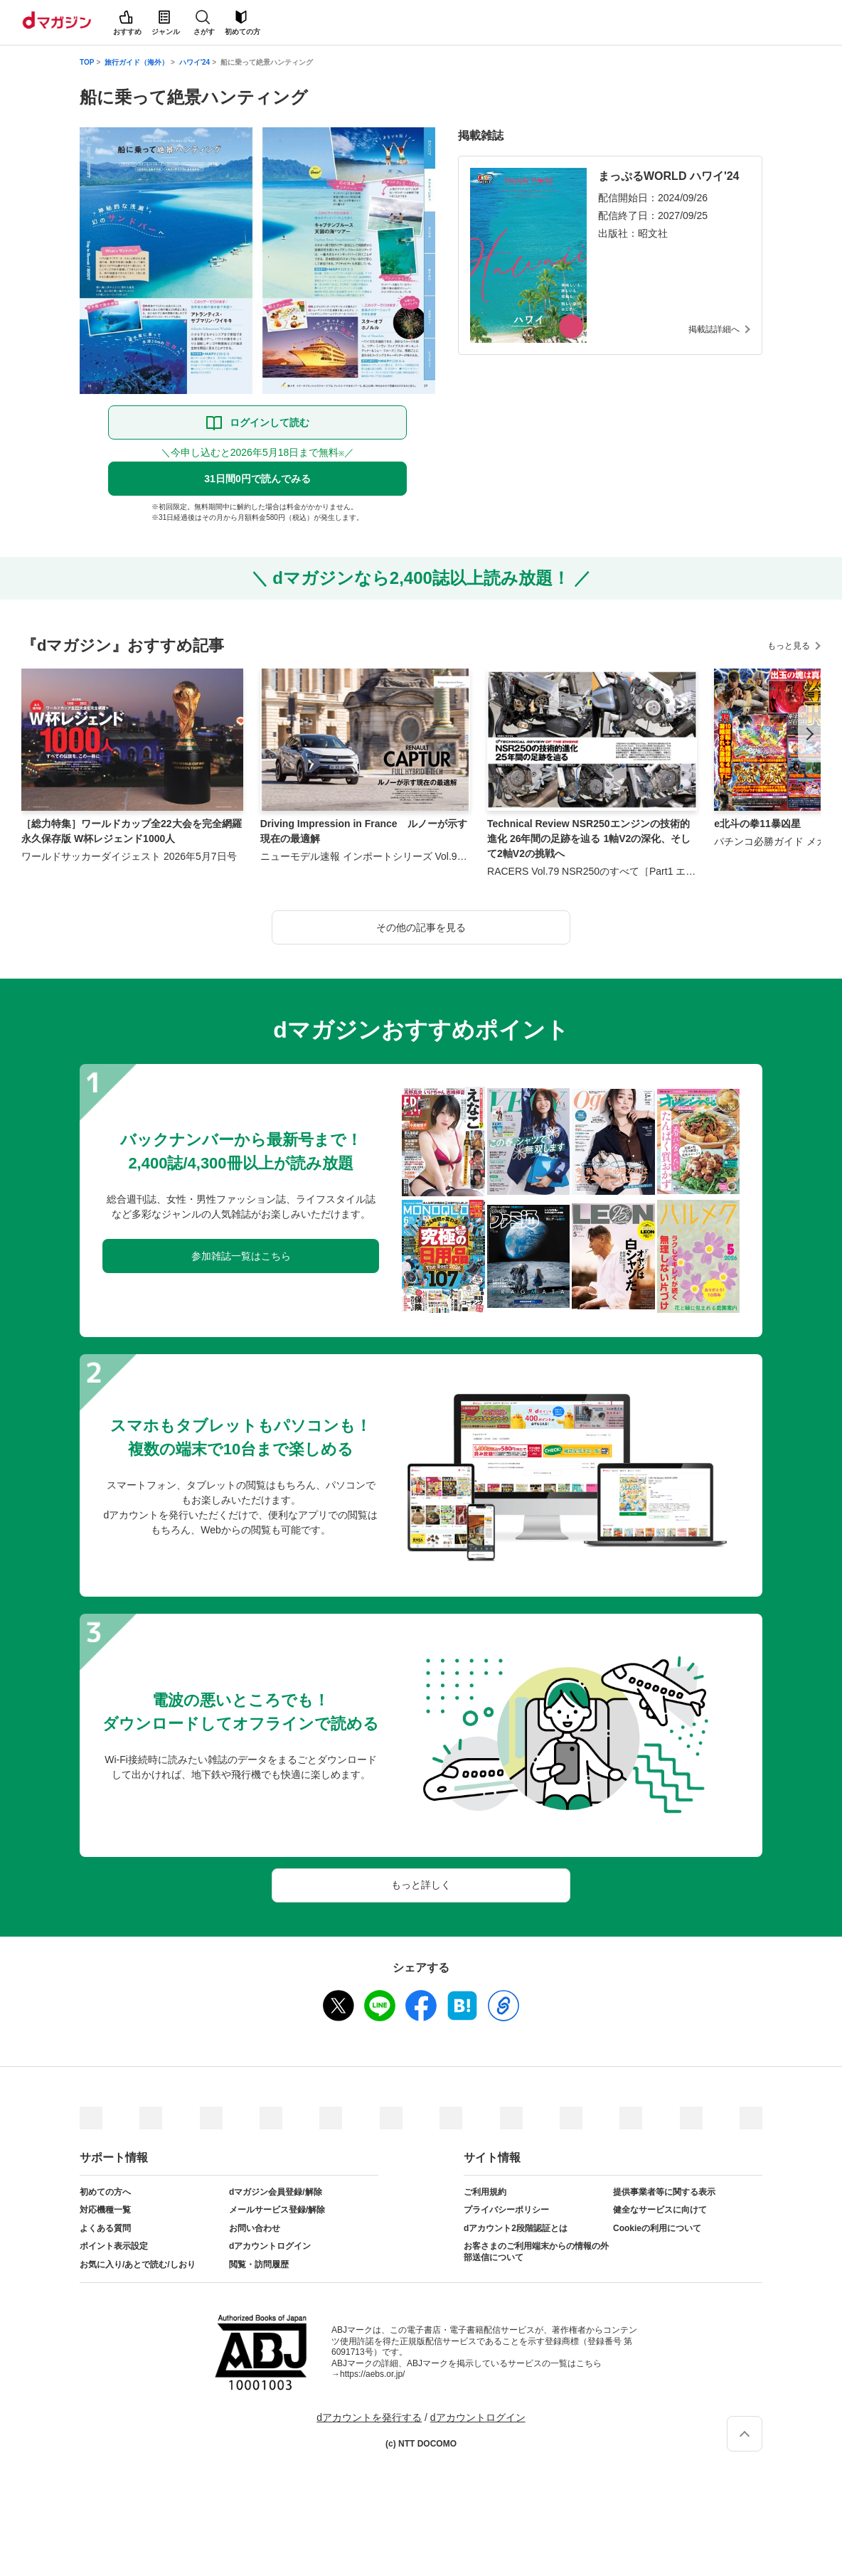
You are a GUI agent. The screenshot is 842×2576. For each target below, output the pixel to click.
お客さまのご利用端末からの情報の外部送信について (536, 2251)
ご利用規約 (485, 2192)
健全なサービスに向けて (660, 2210)
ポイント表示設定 (114, 2246)
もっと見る (788, 646)
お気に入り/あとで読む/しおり (138, 2264)
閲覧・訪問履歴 (259, 2264)
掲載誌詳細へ (714, 329)
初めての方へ (105, 2192)
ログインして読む (269, 422)
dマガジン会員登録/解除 (275, 2192)
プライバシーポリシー (506, 2210)
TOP (87, 62)
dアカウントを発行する (369, 2417)
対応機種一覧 (105, 2210)
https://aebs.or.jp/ (372, 2374)
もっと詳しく (421, 1884)
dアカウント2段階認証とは (515, 2228)
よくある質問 (105, 2228)
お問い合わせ (254, 2228)
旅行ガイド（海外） (137, 62)
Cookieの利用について (657, 2228)
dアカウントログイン (270, 2246)
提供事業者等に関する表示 (664, 2192)
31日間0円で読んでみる (257, 478)
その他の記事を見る (421, 927)
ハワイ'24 (194, 62)
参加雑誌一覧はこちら (241, 1256)
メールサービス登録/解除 (277, 2210)
